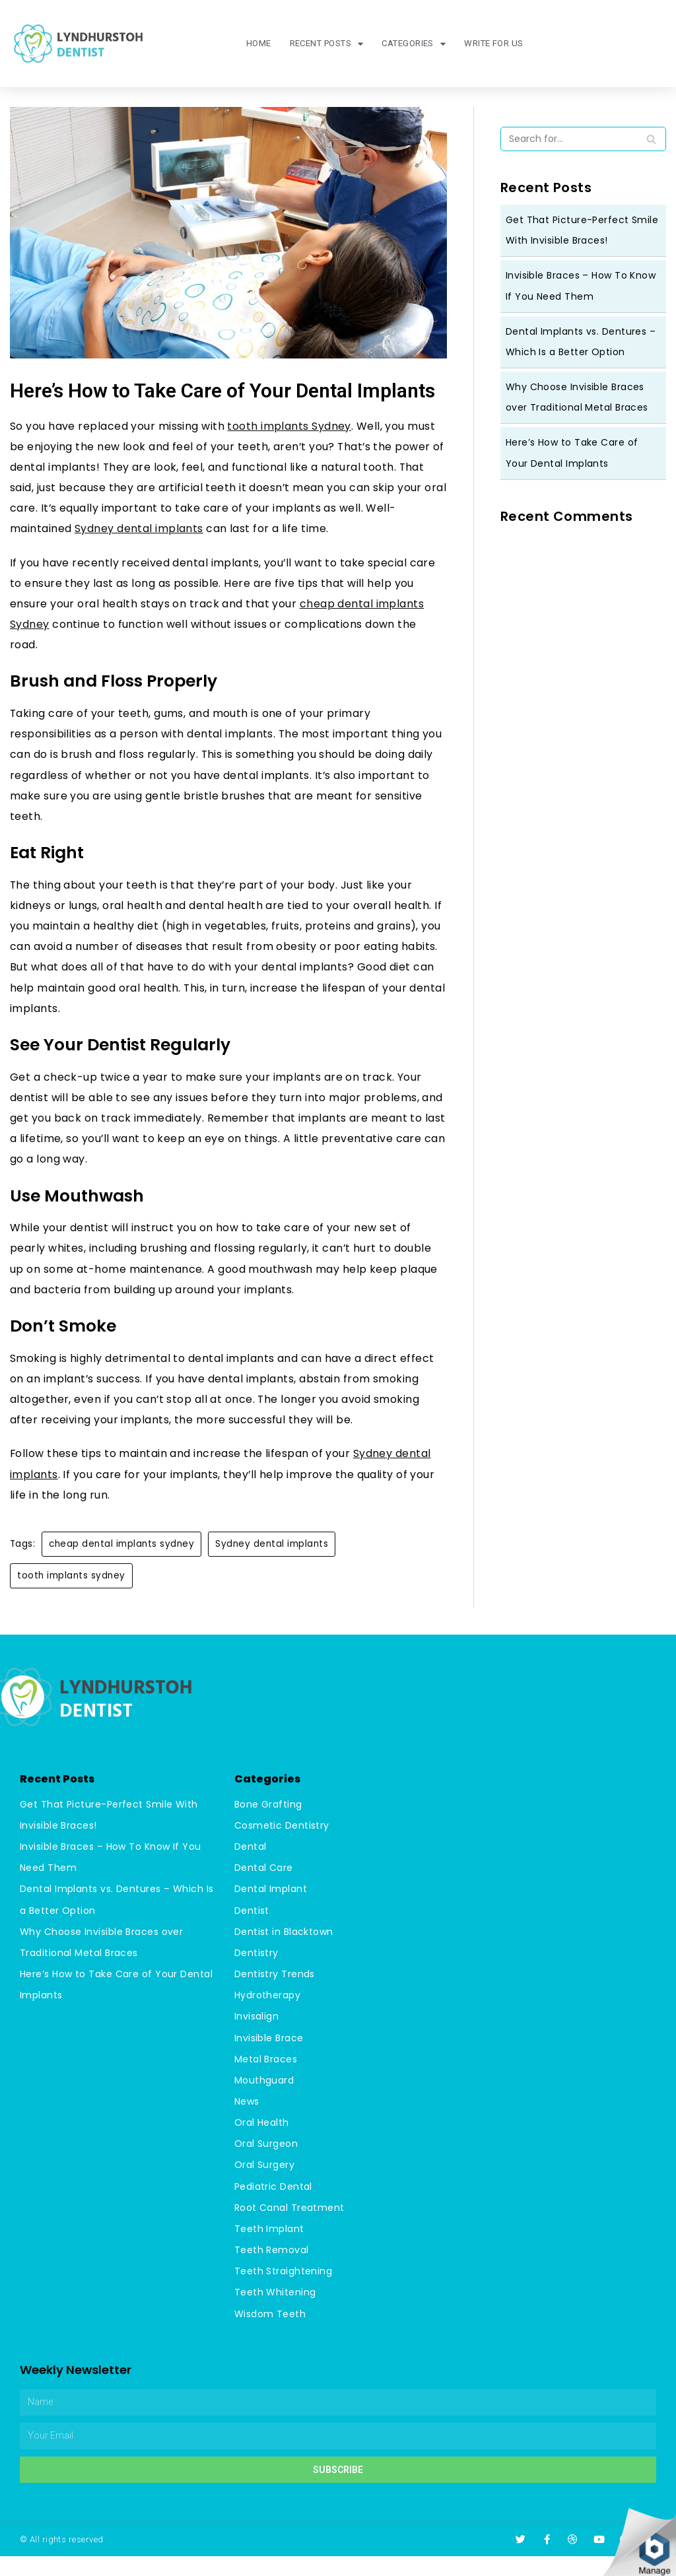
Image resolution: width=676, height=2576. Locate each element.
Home (257, 43)
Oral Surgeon (266, 2164)
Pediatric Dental (273, 2207)
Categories (413, 44)
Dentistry (256, 1974)
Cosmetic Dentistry (282, 1847)
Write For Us (494, 43)
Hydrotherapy (267, 2016)
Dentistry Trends (275, 1995)
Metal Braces (266, 2080)
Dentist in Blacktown (284, 1953)
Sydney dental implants (140, 531)
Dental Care (264, 1890)
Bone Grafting (268, 1826)
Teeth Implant (269, 2249)
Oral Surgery (264, 2185)
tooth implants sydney (71, 1598)
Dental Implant (271, 1911)
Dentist (252, 1932)
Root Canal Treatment (289, 2228)
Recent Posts (325, 44)
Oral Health (262, 2143)
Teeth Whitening (275, 2312)
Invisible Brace (269, 2059)
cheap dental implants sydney (122, 1566)
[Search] (651, 139)
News (246, 2122)
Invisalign (256, 2038)
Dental (250, 1869)
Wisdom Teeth (270, 2333)
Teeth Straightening (283, 2291)
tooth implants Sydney (291, 426)
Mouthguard (264, 2101)
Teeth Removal (272, 2270)
